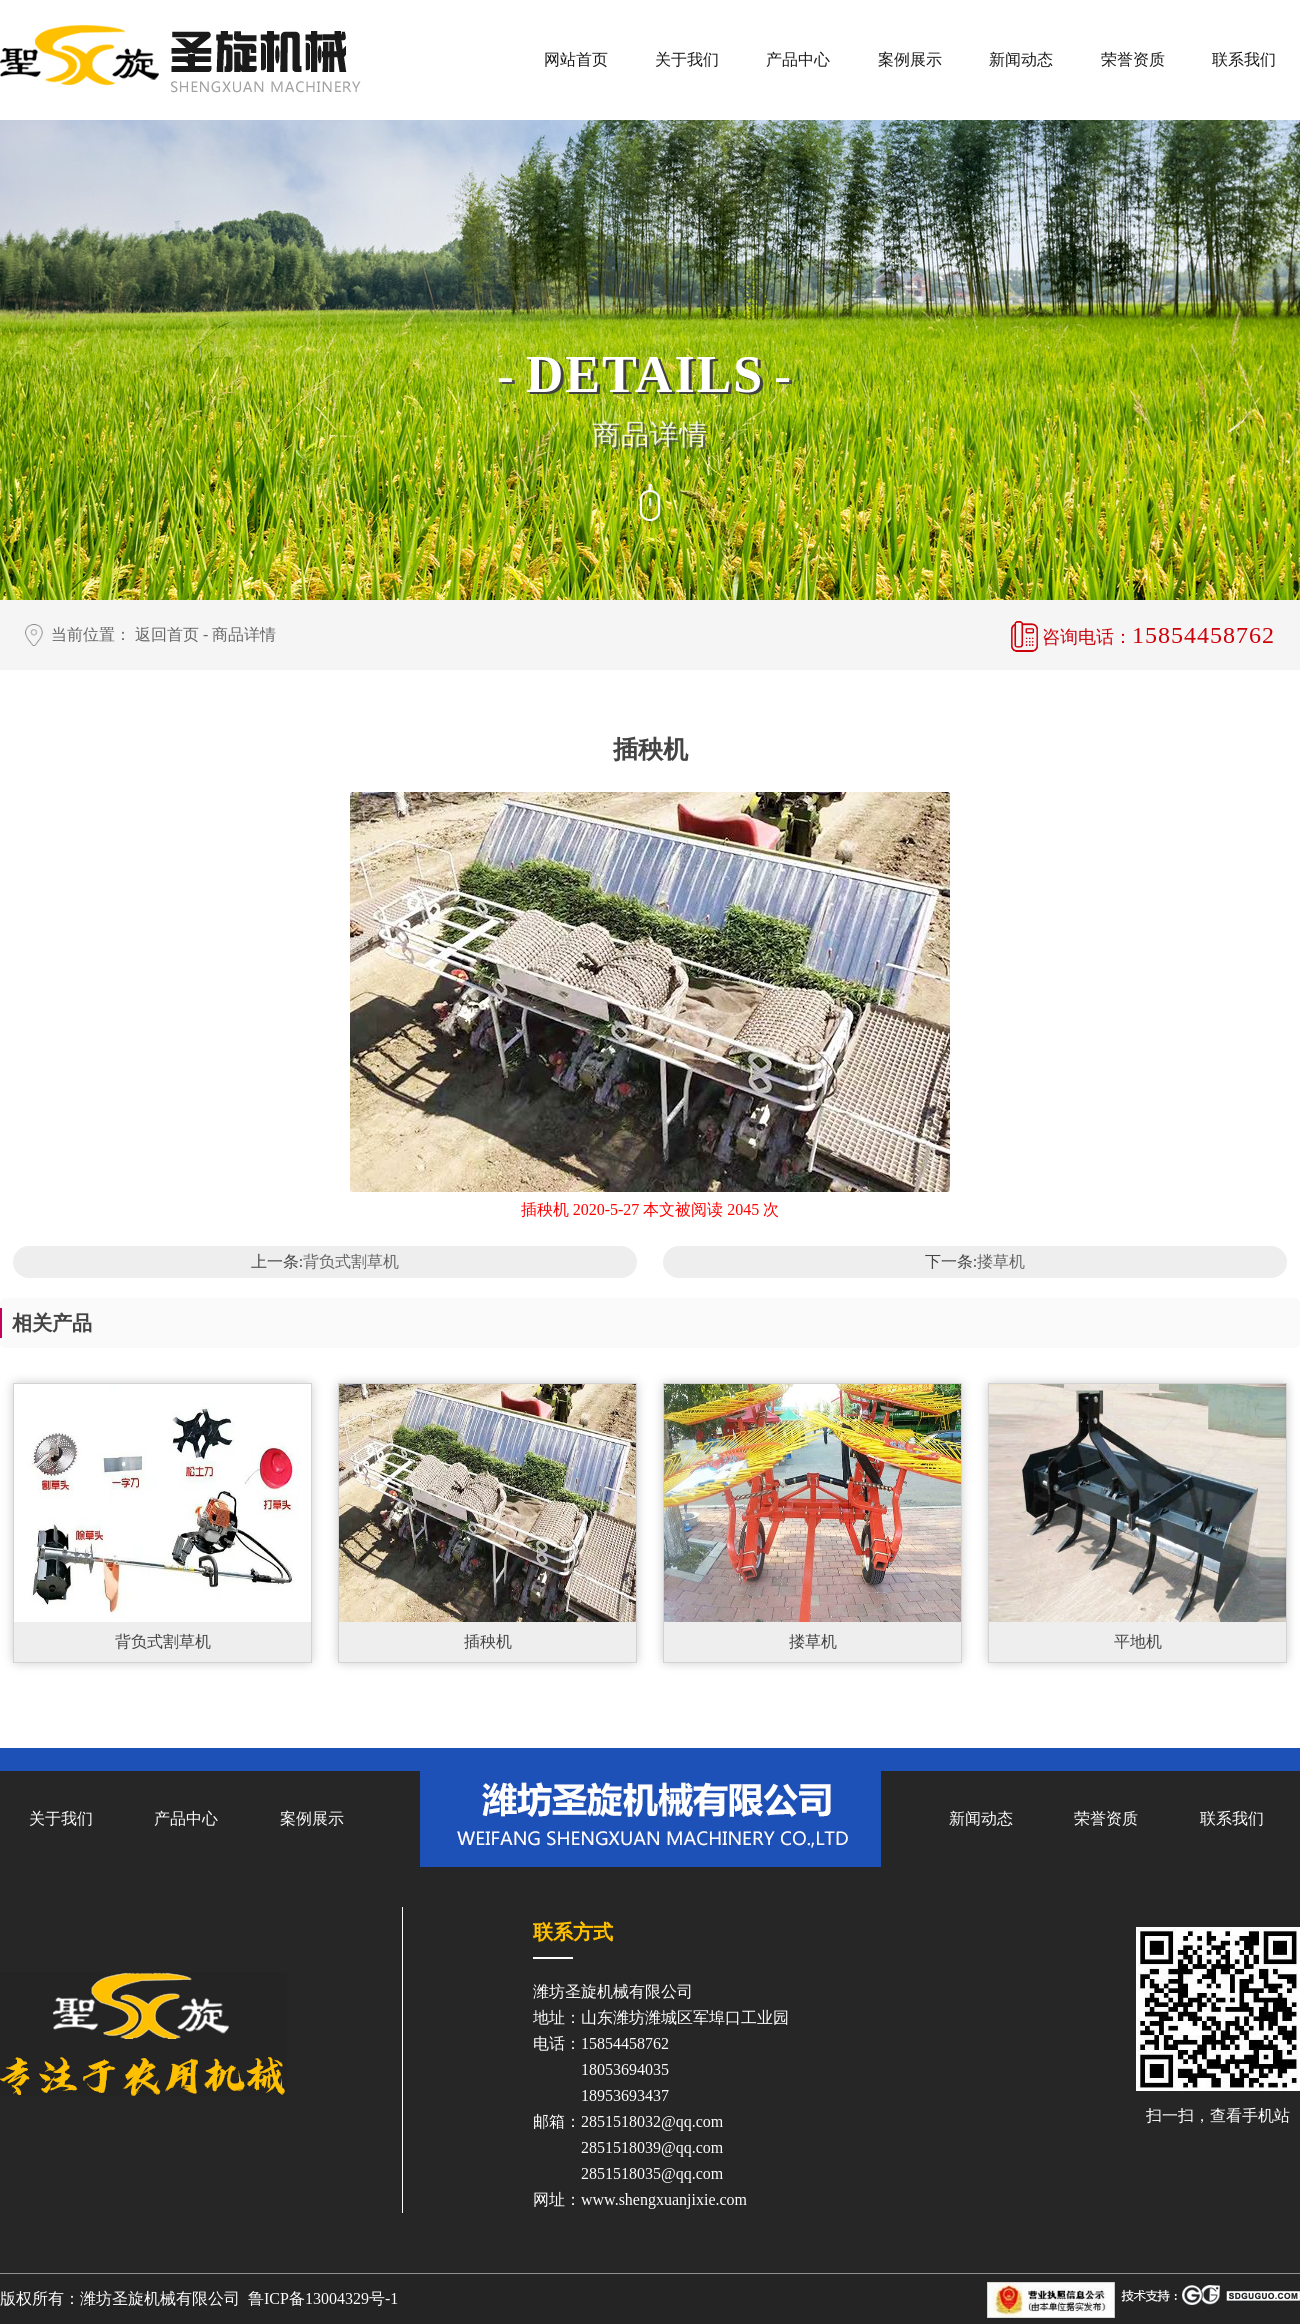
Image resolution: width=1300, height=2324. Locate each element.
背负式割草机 (351, 1261)
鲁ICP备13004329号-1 (323, 2298)
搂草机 (1001, 1261)
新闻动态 (1021, 59)
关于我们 (687, 59)
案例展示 (910, 59)
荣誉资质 (1133, 59)
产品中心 (798, 59)
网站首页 (576, 59)
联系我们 (1244, 59)
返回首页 (167, 634)
